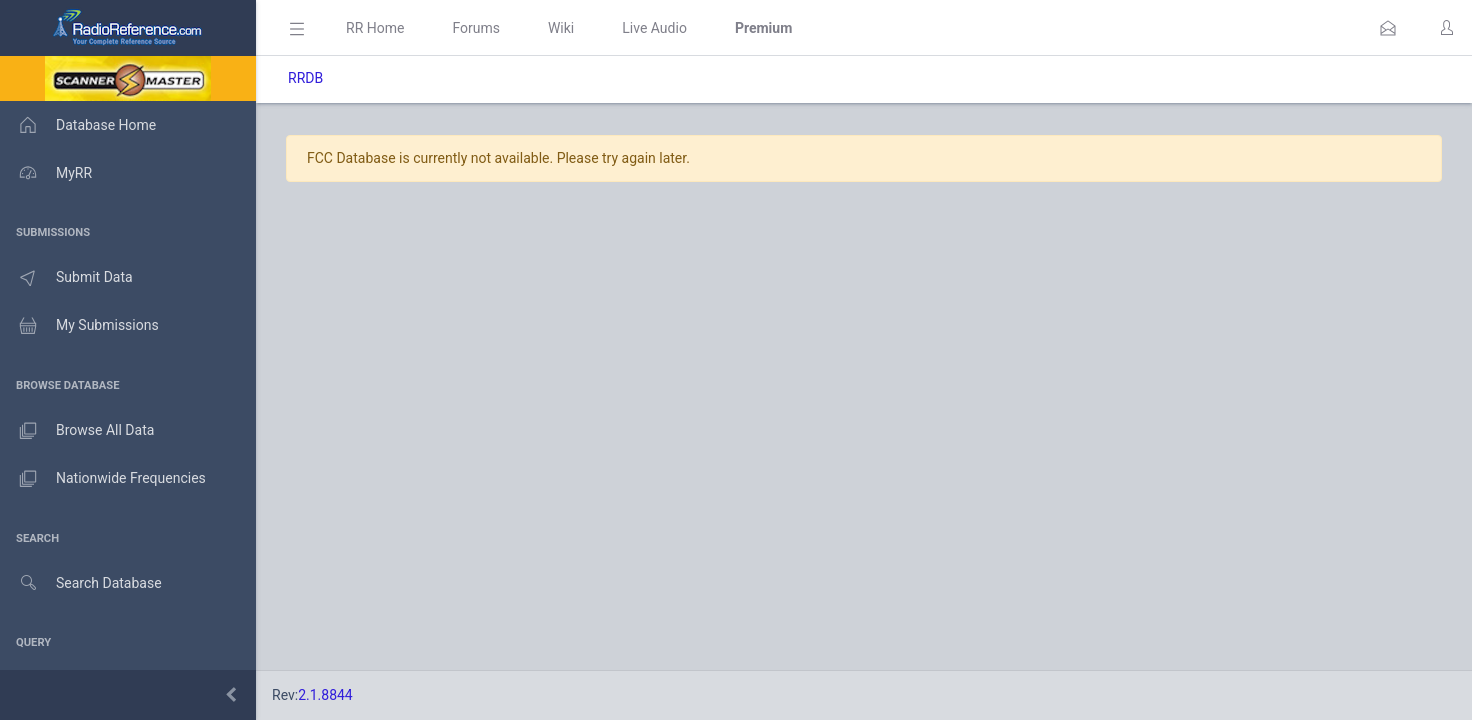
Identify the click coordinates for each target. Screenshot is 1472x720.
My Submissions (79, 326)
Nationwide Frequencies (103, 479)
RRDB (305, 78)
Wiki (561, 28)
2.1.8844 (325, 695)
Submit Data (66, 278)
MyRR (46, 173)
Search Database (81, 583)
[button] (1388, 28)
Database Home (78, 125)
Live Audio (654, 28)
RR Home (375, 28)
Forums (476, 28)
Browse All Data (77, 431)
